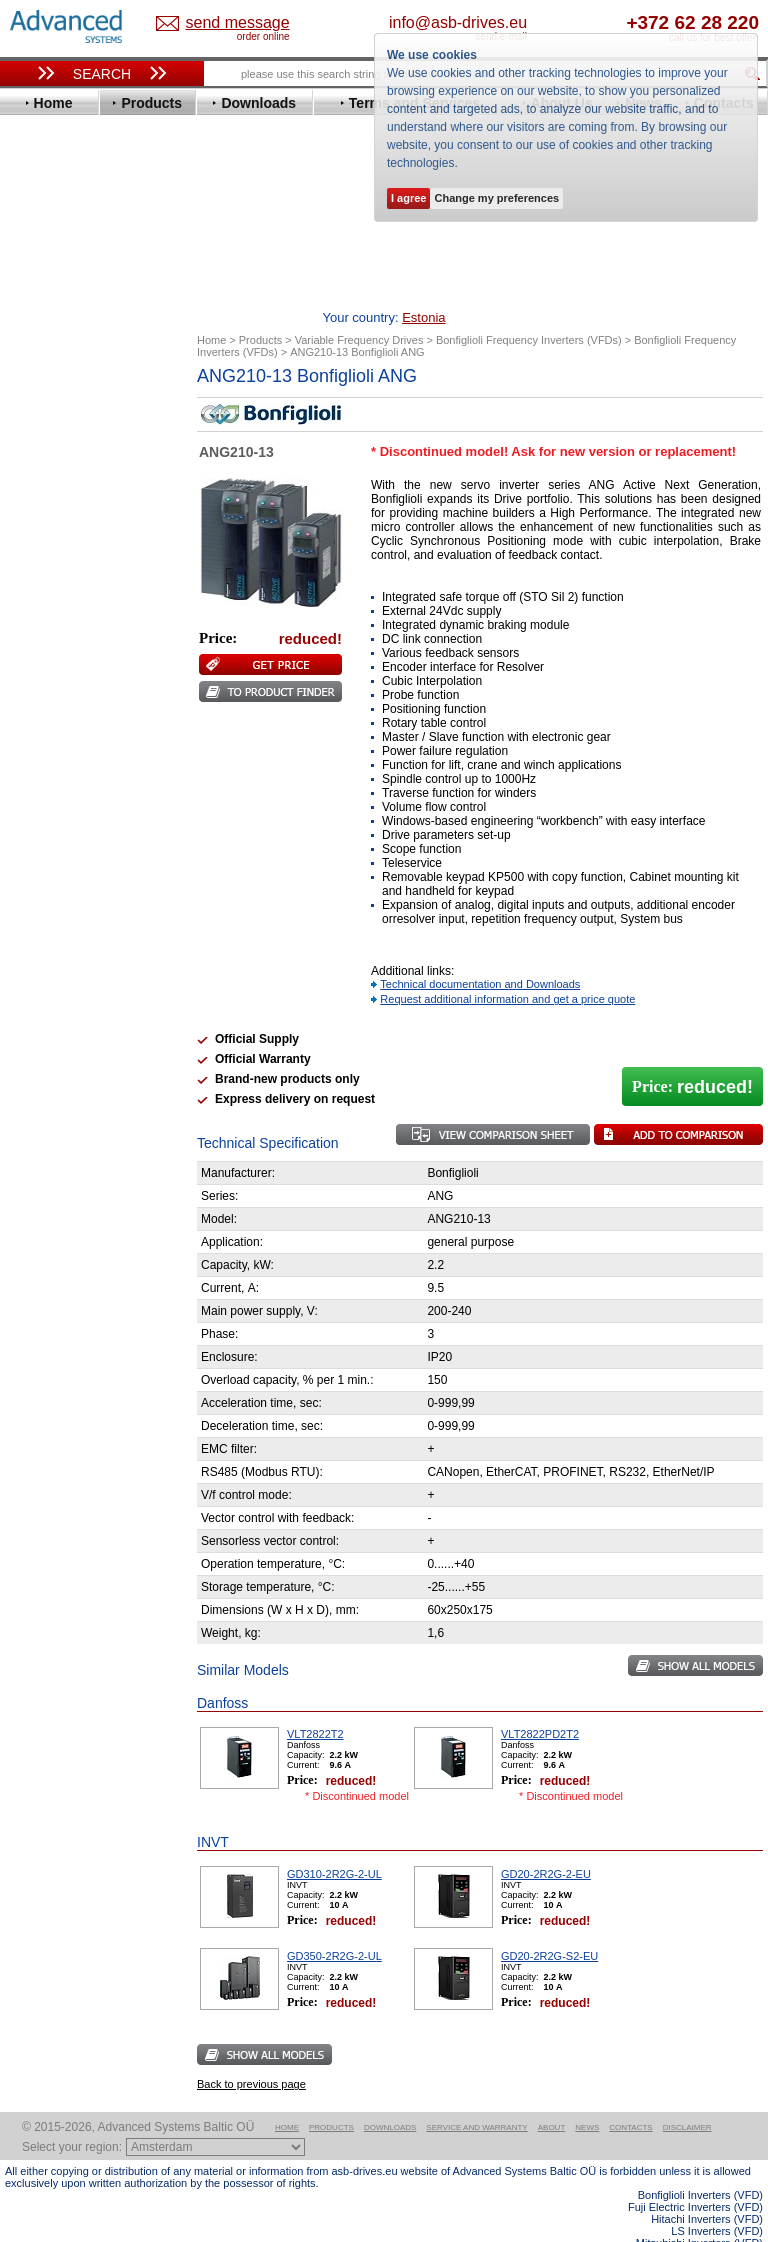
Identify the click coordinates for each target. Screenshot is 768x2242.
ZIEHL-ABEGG (68, 901)
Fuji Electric (60, 586)
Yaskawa (50, 916)
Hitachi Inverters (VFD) (707, 2188)
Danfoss (48, 481)
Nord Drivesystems (82, 736)
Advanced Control (79, 421)
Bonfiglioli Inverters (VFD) (700, 2164)
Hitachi (44, 616)
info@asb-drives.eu (527, 22)
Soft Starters (53, 940)
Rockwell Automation (89, 781)
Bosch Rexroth (69, 466)
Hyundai (48, 631)
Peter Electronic (72, 1015)
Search (102, 74)
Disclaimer (687, 2096)
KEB (36, 676)
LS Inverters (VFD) (717, 2200)
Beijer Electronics (78, 436)
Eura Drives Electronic (92, 556)
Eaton (41, 511)
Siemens (49, 841)
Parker (43, 766)
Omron (44, 751)
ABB (37, 406)
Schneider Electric (79, 811)
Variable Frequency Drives (95, 391)
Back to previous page (251, 2053)
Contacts (630, 2096)
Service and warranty (476, 2096)
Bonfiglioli (55, 451)
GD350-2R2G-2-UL (334, 1925)
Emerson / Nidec (74, 526)
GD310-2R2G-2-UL (334, 1843)
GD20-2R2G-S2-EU (549, 1925)
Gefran (44, 601)
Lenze (41, 691)
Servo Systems (60, 1069)
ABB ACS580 (730, 2224)
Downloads (390, 2096)
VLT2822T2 (315, 1703)
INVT (38, 661)
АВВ (37, 955)
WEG (38, 886)
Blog (29, 1240)
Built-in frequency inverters (82, 1439)
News (587, 2096)
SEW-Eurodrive (70, 826)
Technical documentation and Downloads (480, 953)
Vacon (42, 871)
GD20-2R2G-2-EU (546, 1843)
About (552, 2096)
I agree (408, 198)
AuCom (46, 970)
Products (331, 2096)
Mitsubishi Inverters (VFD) (699, 2212)
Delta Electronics (76, 496)
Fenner (44, 571)
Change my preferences (496, 198)
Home (287, 2096)
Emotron (49, 541)
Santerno (51, 796)
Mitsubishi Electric (80, 721)
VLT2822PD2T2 (540, 1703)
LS (31, 706)
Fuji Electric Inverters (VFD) (695, 2176)
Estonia (226, 23)
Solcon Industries (77, 1045)
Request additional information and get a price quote (507, 968)
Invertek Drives (69, 646)
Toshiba (47, 856)
